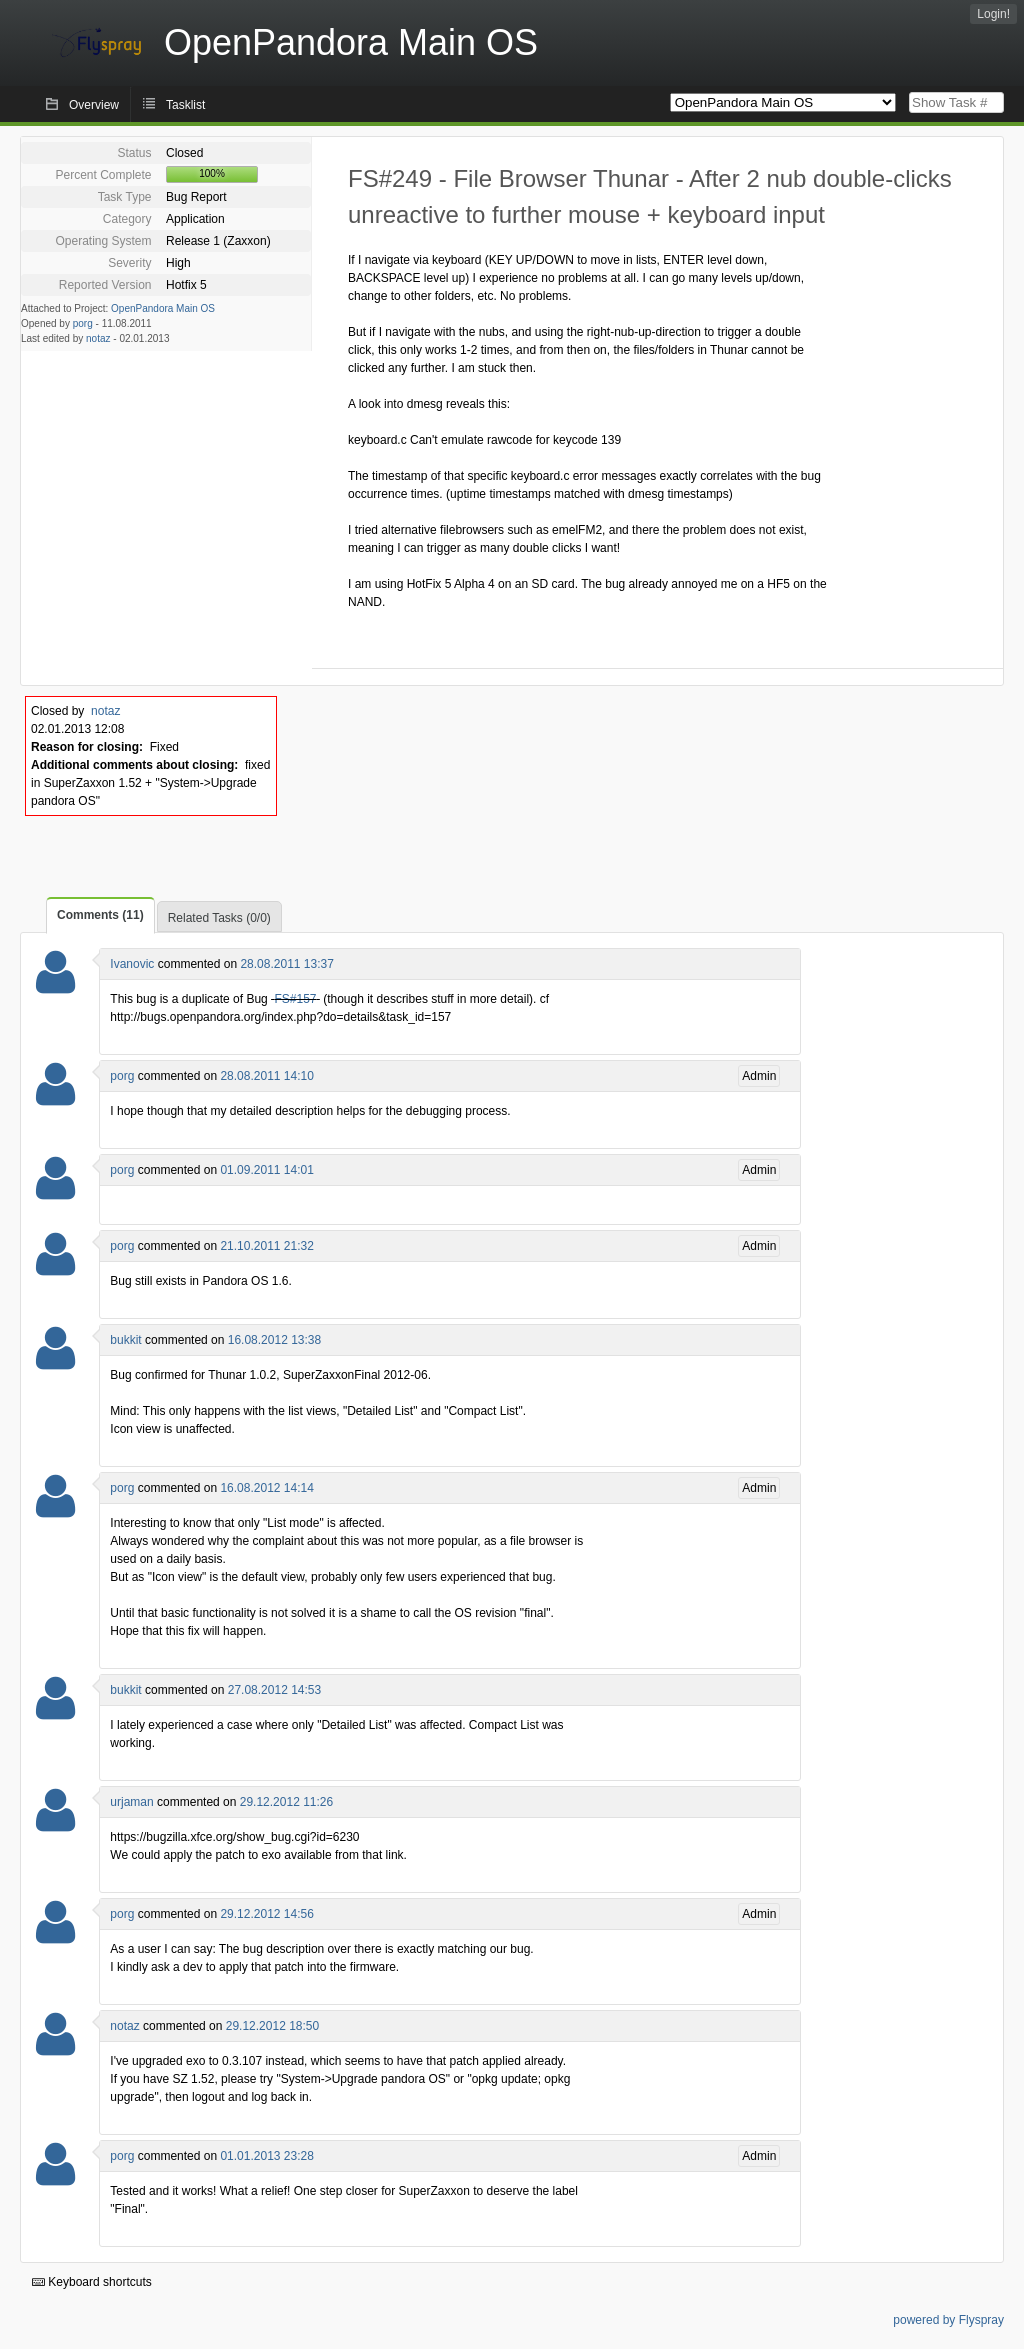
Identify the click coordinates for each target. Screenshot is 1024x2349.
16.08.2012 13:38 (274, 1340)
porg (83, 323)
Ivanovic (132, 964)
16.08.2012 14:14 (266, 1488)
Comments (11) (100, 915)
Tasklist (185, 105)
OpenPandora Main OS (163, 308)
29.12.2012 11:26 (286, 1802)
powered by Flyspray (948, 2320)
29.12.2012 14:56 (266, 1914)
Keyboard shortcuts (92, 2282)
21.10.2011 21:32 (266, 1246)
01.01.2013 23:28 (266, 2156)
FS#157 (295, 999)
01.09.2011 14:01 (266, 1170)
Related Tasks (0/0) (219, 918)
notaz (98, 338)
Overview (94, 105)
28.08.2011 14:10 (266, 1076)
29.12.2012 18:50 (272, 2026)
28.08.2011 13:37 (286, 964)
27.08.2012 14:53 (274, 1690)
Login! (993, 14)
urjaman (131, 1802)
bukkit (125, 1340)
